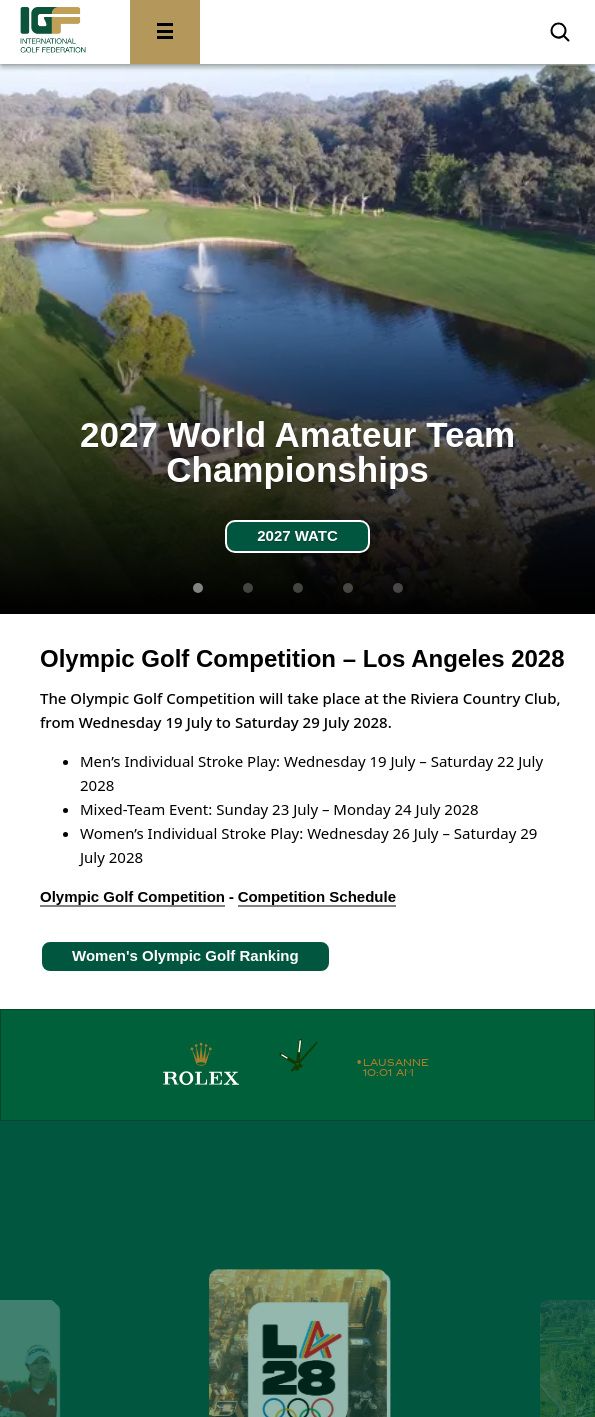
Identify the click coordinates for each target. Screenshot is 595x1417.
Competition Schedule (317, 896)
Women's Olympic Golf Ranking (185, 955)
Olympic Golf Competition (132, 896)
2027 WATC (297, 535)
